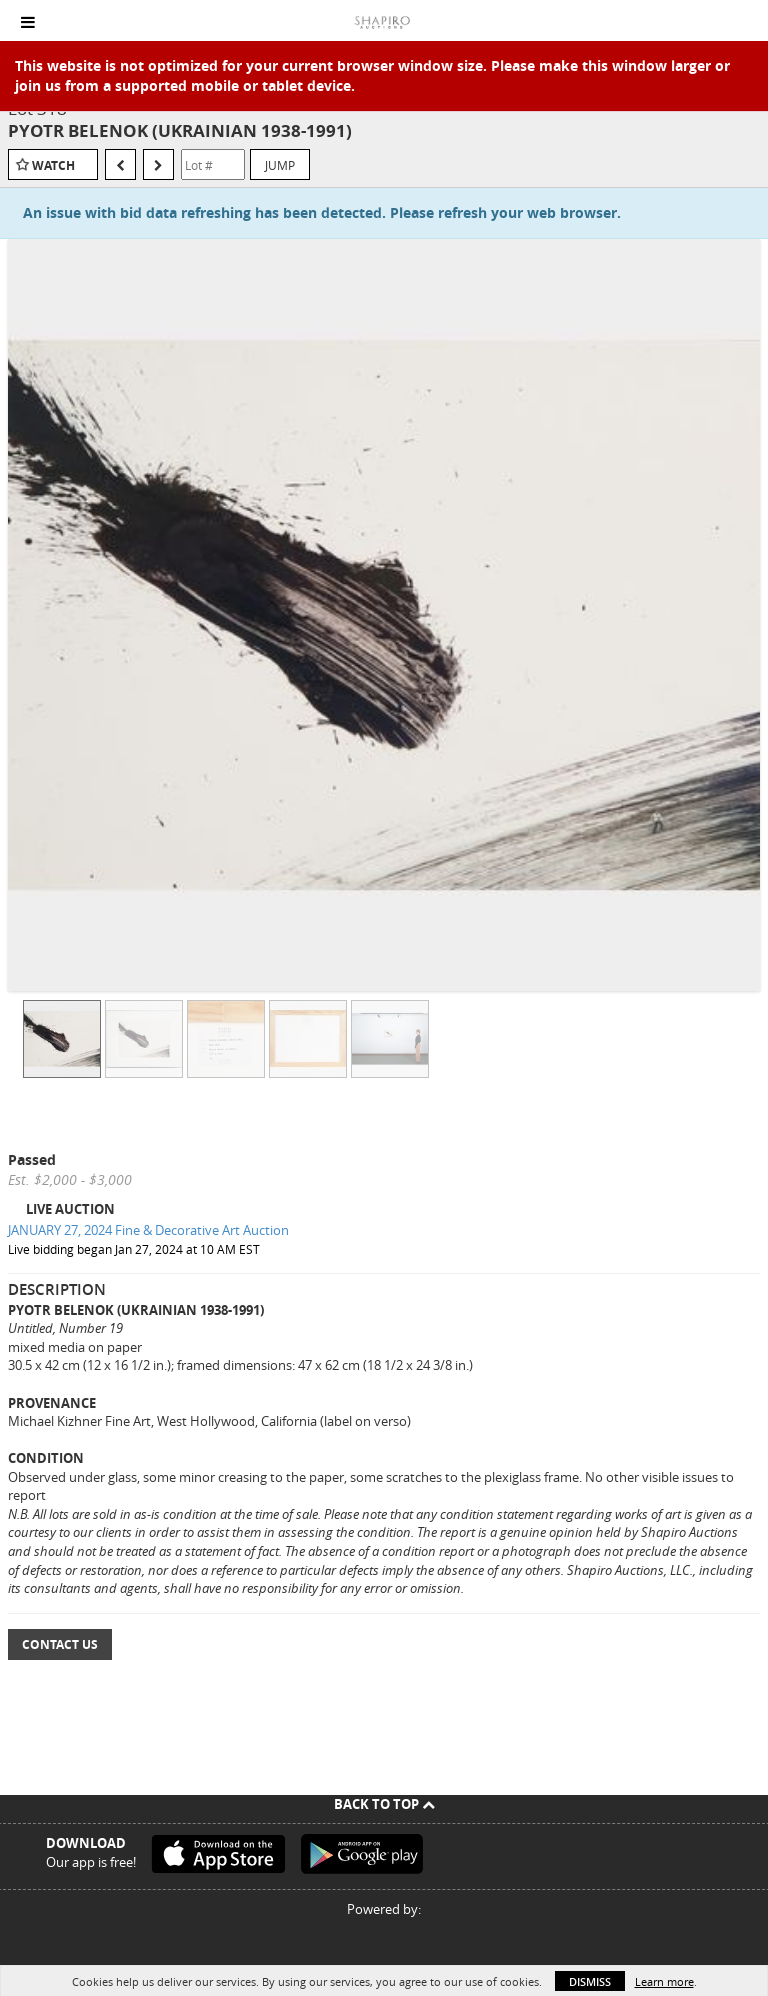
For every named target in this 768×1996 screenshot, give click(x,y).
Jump (280, 165)
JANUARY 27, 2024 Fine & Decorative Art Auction (148, 1230)
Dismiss (590, 1981)
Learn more (664, 1981)
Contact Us (60, 1644)
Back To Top (384, 1804)
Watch (53, 165)
